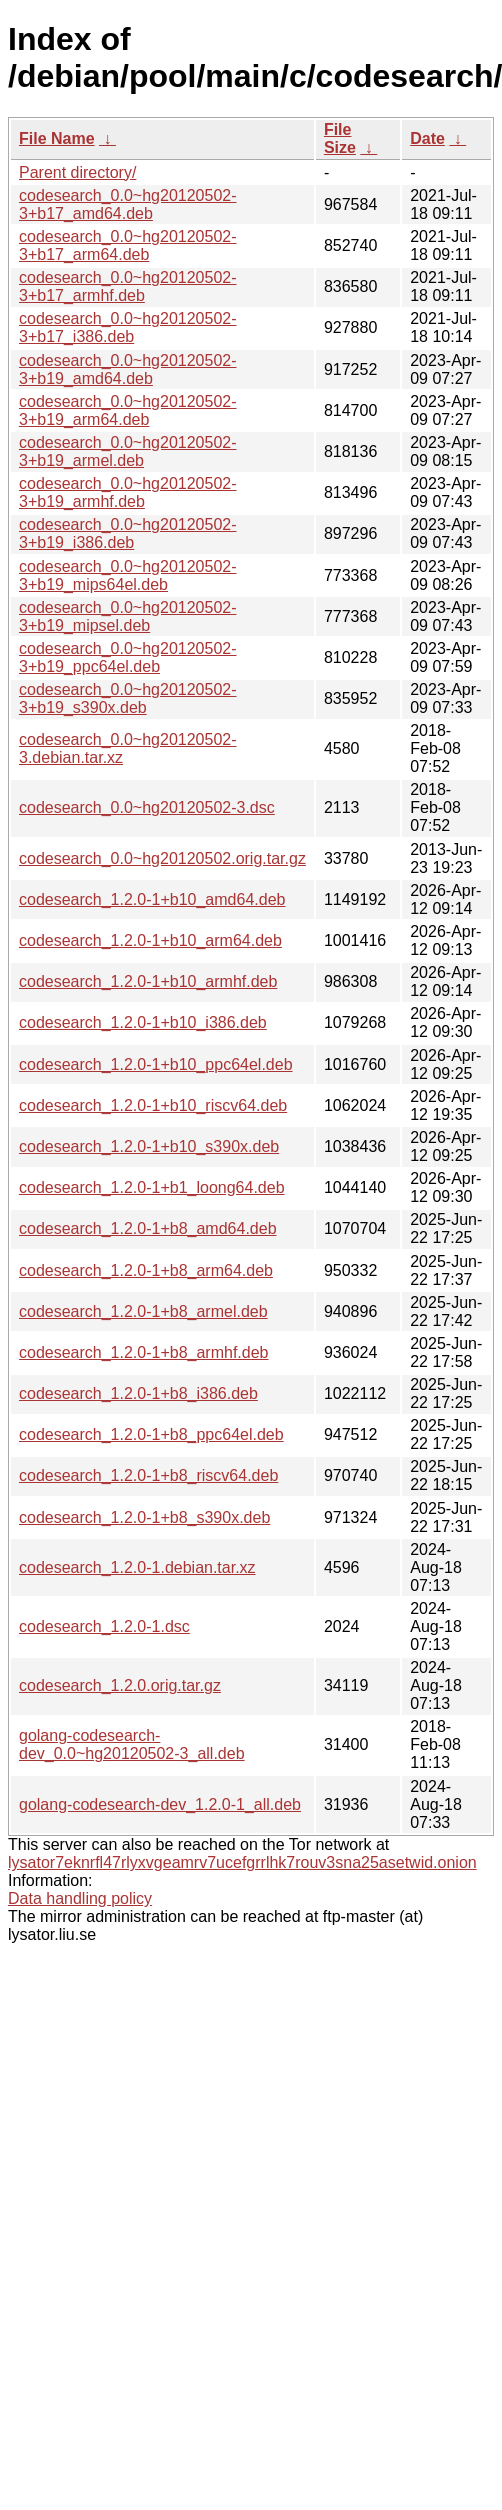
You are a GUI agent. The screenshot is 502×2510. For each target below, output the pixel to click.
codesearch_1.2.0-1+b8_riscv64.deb (148, 1475)
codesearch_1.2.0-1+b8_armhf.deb (144, 1352)
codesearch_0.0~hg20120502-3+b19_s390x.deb (128, 698)
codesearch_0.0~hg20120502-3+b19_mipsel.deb (128, 616)
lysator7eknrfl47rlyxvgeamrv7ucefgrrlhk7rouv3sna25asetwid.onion (242, 1862)
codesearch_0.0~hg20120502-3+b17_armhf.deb (128, 286)
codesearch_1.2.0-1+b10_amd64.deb (152, 899)
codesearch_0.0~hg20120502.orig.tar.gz (162, 858)
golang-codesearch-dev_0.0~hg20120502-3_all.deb (132, 1744)
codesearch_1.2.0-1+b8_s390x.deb (144, 1517)
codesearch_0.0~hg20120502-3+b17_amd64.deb (128, 204)
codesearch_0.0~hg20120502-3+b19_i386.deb (128, 533)
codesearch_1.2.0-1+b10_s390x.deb (149, 1146)
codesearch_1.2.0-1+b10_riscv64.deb (153, 1105)
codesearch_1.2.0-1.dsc (104, 1626)
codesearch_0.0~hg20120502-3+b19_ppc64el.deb (128, 657)
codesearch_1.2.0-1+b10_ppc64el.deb (156, 1064)
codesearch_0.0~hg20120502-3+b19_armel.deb (128, 451)
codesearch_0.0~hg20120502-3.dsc (147, 807)
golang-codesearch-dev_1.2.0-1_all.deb (160, 1804)
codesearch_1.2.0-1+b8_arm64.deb (146, 1270)
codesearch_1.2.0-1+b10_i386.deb (143, 1022)
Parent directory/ (77, 172)
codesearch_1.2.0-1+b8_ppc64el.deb (151, 1434)
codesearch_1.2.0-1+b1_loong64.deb (152, 1187)
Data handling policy (80, 1898)
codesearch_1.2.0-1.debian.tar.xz (137, 1567)
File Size (340, 138)
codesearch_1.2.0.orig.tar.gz (120, 1685)
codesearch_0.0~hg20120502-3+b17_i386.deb (128, 327)
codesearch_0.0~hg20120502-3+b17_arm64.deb (128, 245)
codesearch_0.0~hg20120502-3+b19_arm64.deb (128, 410)
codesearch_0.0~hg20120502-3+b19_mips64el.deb (128, 575)
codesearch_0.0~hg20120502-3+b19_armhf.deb (128, 492)
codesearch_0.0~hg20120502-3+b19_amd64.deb (128, 369)
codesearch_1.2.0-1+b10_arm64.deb (150, 940)
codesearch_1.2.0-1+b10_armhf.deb (148, 981)
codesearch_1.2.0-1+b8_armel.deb (143, 1311)
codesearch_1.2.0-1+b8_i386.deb (138, 1393)
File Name (57, 138)
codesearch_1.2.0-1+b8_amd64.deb (148, 1228)
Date (427, 138)
